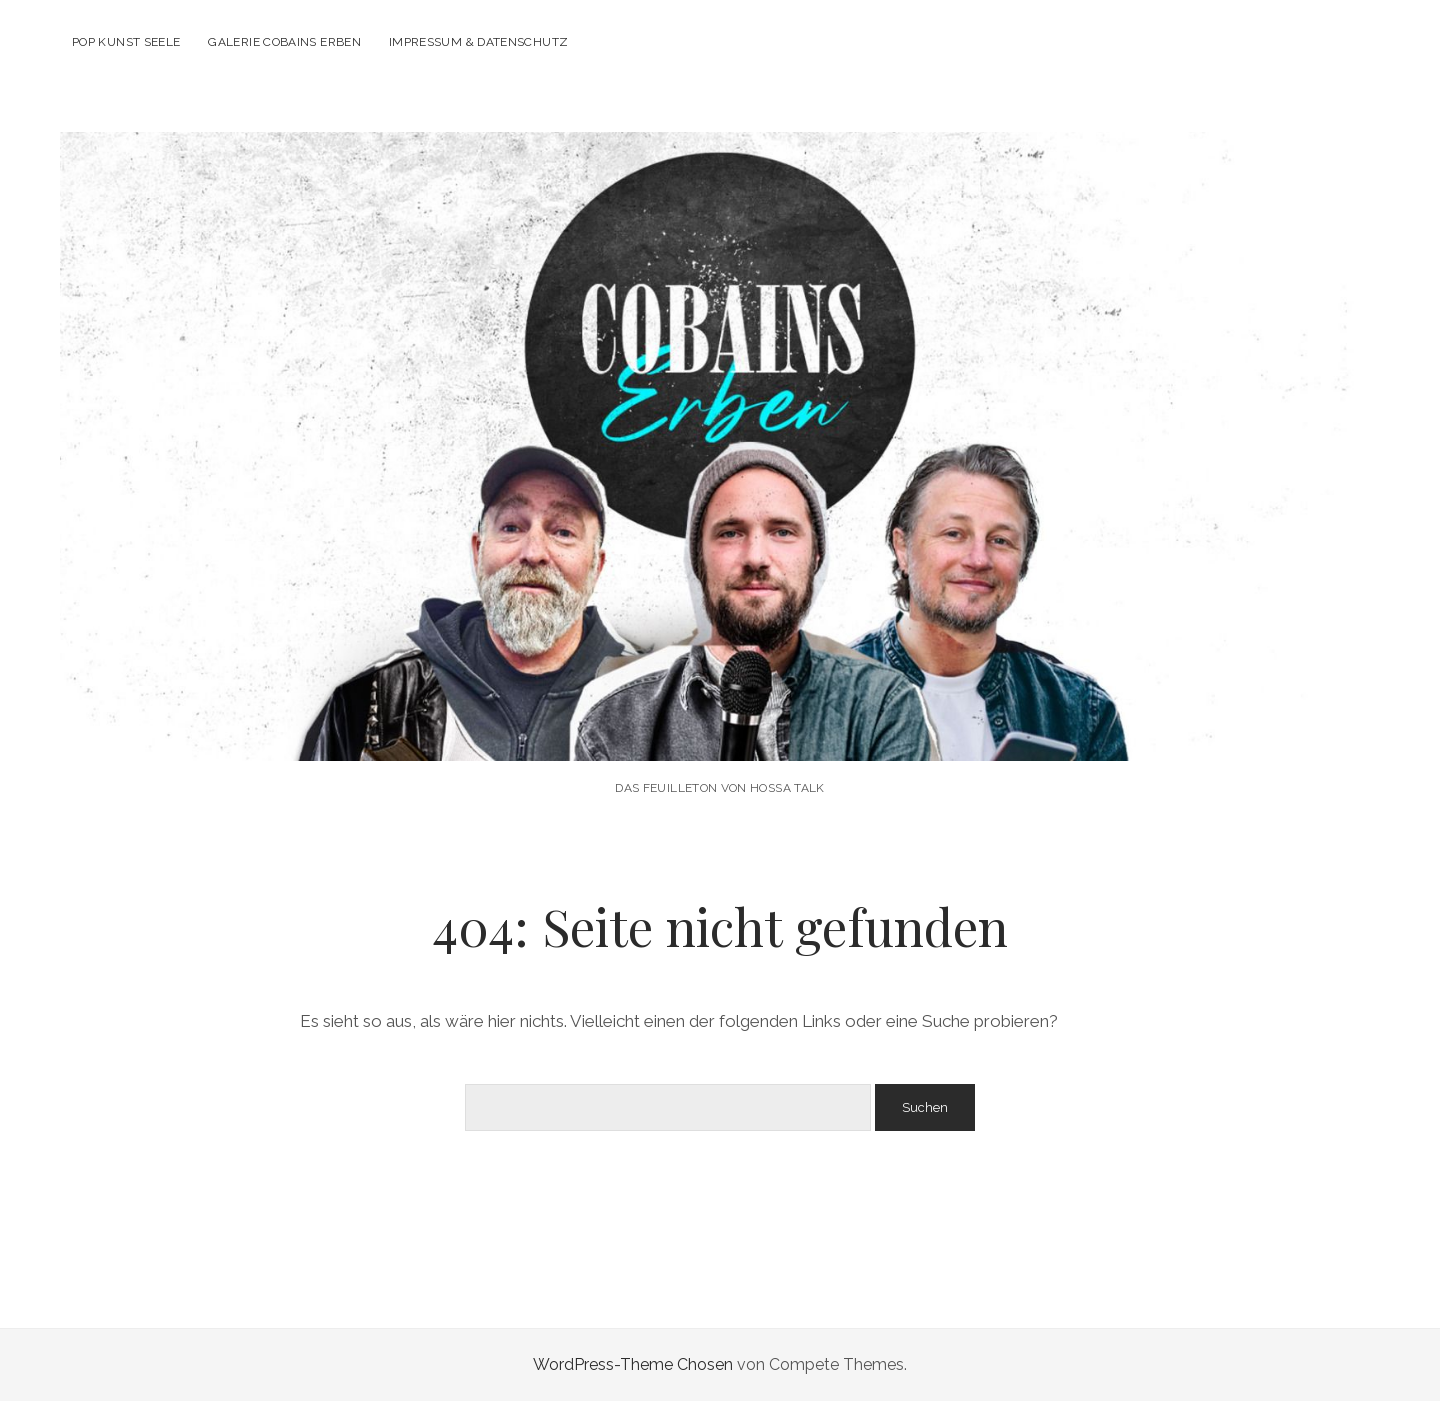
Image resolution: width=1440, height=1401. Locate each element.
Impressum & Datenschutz (478, 42)
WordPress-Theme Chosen (633, 1364)
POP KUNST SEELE (126, 42)
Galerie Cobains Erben (284, 42)
